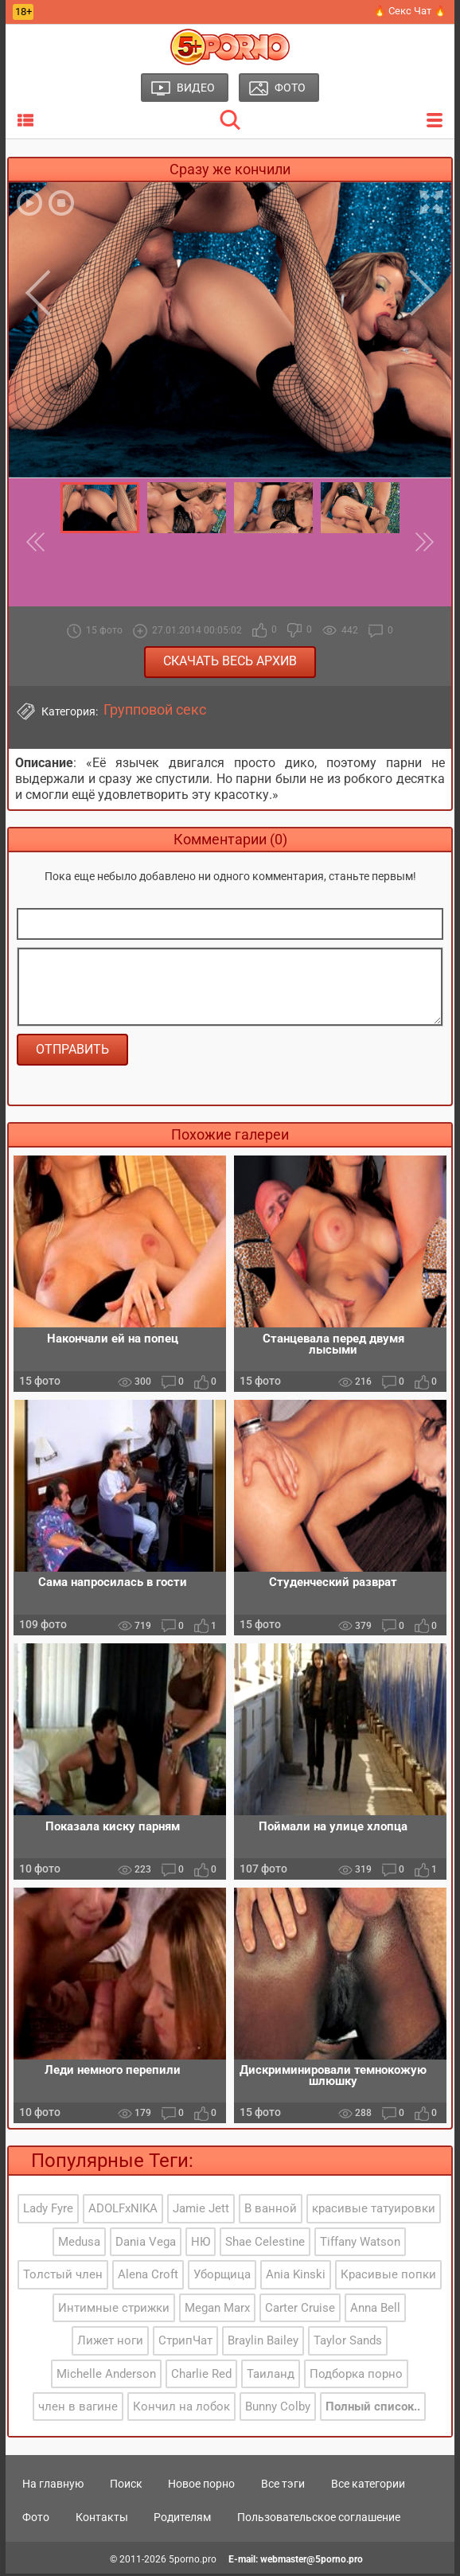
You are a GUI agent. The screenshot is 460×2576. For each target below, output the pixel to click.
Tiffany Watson (360, 2245)
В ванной (270, 2211)
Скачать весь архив (230, 660)
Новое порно (201, 2487)
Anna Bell (375, 2310)
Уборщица (222, 2277)
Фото (35, 2519)
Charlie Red (201, 2376)
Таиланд (270, 2376)
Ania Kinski (296, 2277)
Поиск (126, 2487)
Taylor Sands (348, 2343)
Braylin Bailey (263, 2343)
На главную (53, 2487)
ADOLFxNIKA (123, 2211)
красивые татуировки (373, 2211)
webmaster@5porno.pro (311, 2561)
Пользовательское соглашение (318, 2519)
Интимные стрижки (114, 2310)
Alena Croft (148, 2277)
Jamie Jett (201, 2211)
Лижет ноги (110, 2343)
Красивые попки (388, 2277)
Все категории (368, 2487)
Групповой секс (154, 710)
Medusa (79, 2245)
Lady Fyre (48, 2211)
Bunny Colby (277, 2410)
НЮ (200, 2245)
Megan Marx (217, 2310)
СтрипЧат (185, 2343)
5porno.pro (192, 2561)
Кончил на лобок (181, 2410)
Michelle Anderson (106, 2376)
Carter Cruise (300, 2310)
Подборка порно (356, 2376)
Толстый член (63, 2277)
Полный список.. (373, 2410)
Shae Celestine (265, 2245)
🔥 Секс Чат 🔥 (409, 11)
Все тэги (283, 2487)
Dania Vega (145, 2245)
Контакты (102, 2519)
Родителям (182, 2519)
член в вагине (78, 2410)
